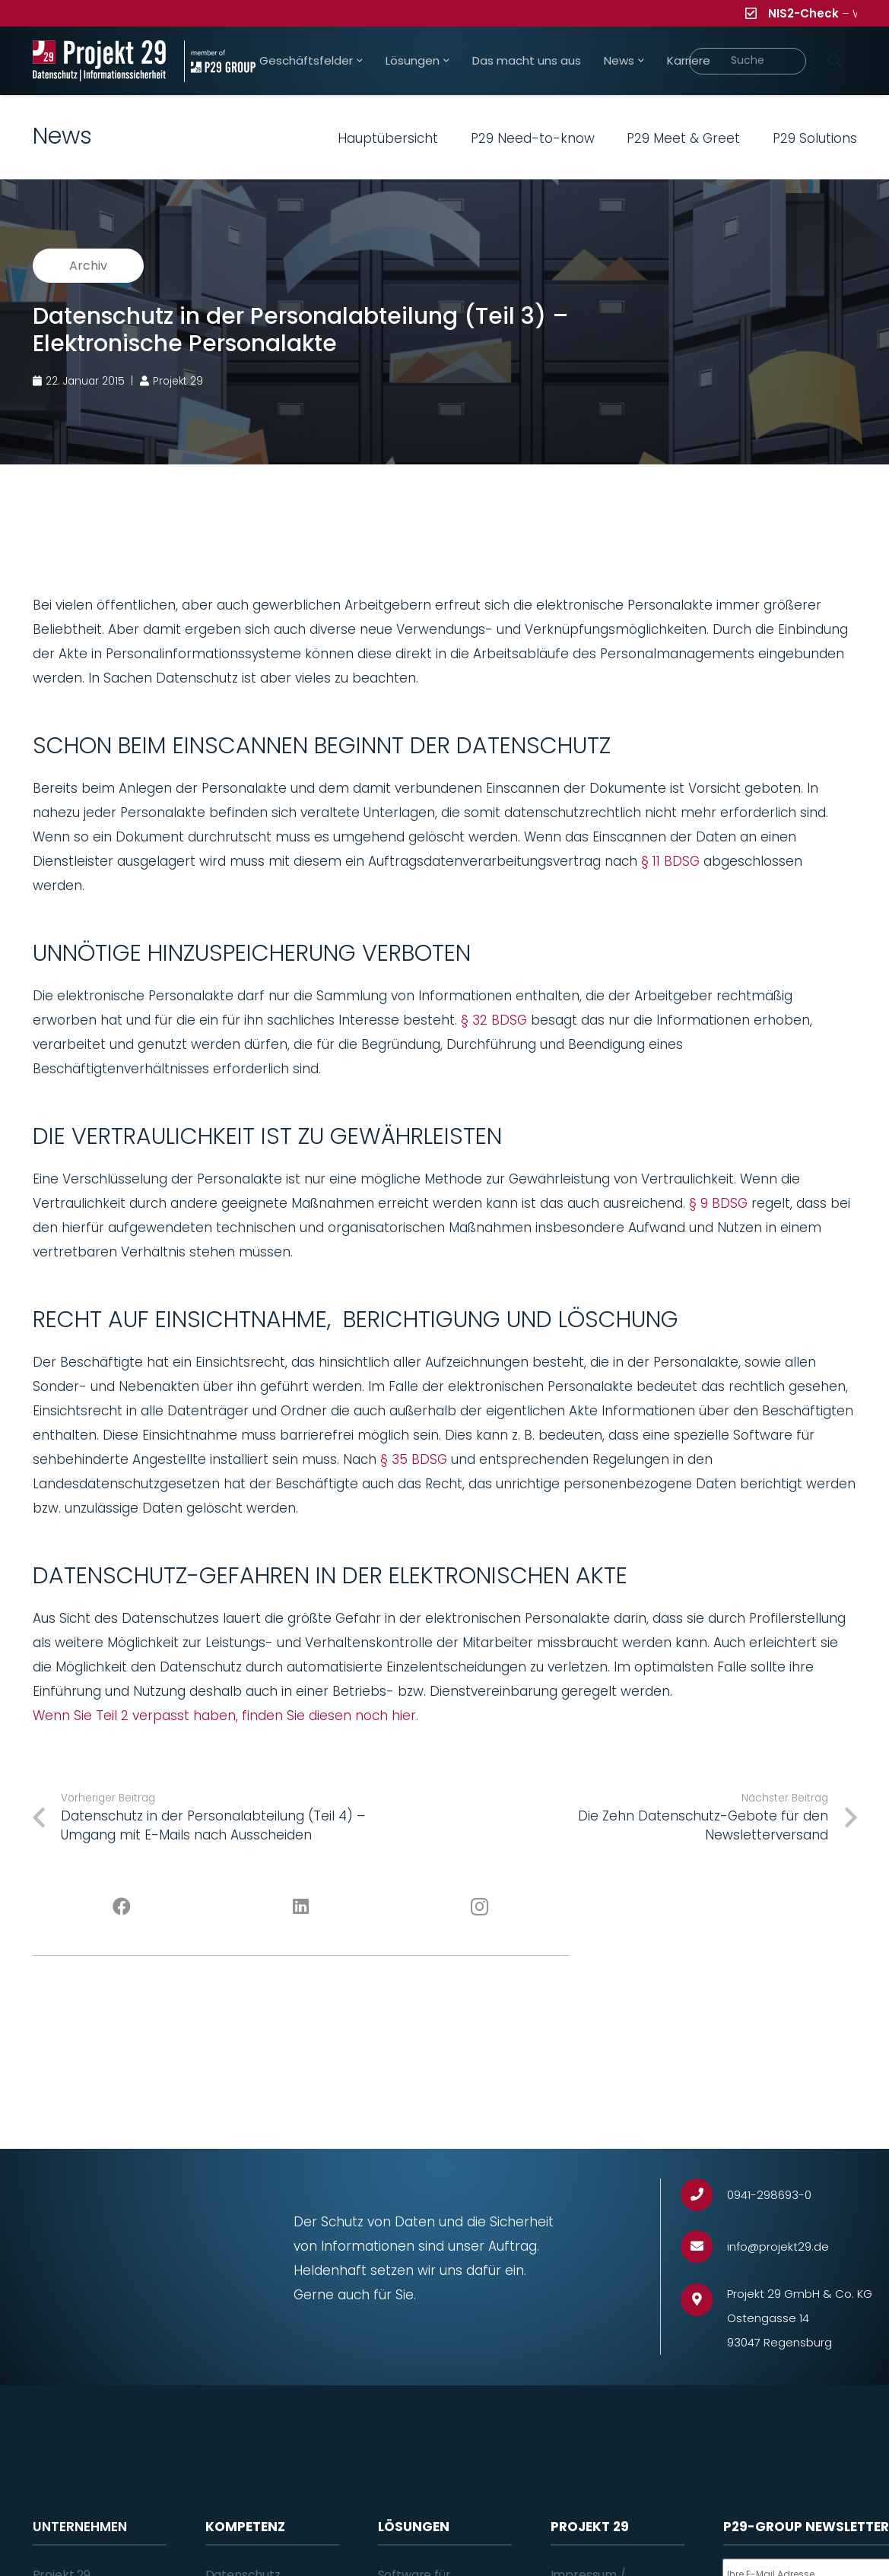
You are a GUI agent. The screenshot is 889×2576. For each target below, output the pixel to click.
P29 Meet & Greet (683, 138)
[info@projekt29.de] (704, 2246)
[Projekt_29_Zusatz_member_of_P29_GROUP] (220, 61)
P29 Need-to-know (533, 138)
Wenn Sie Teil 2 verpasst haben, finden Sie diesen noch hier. (225, 1715)
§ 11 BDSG (670, 861)
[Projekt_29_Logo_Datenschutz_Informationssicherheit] (100, 61)
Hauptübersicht (388, 138)
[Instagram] (479, 1907)
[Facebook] (122, 1907)
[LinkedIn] (300, 1907)
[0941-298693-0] (704, 2194)
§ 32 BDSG (494, 1020)
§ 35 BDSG (413, 1459)
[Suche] (748, 61)
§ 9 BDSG (718, 1203)
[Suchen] (835, 61)
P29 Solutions (815, 138)
